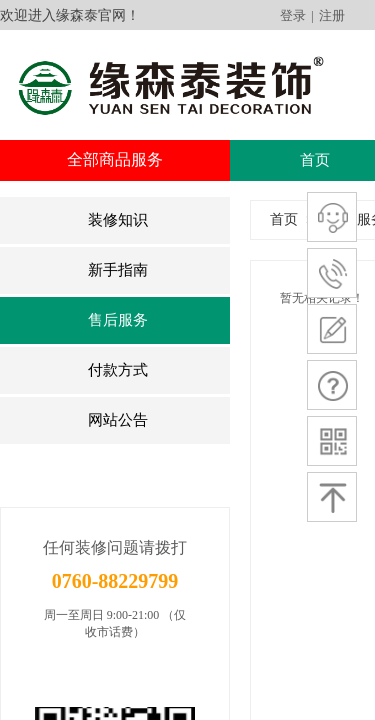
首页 (315, 160)
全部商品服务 (115, 159)
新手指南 (118, 270)
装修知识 (118, 220)
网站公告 (118, 420)
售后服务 (118, 320)
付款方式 (118, 370)
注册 (332, 15)
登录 (293, 15)
